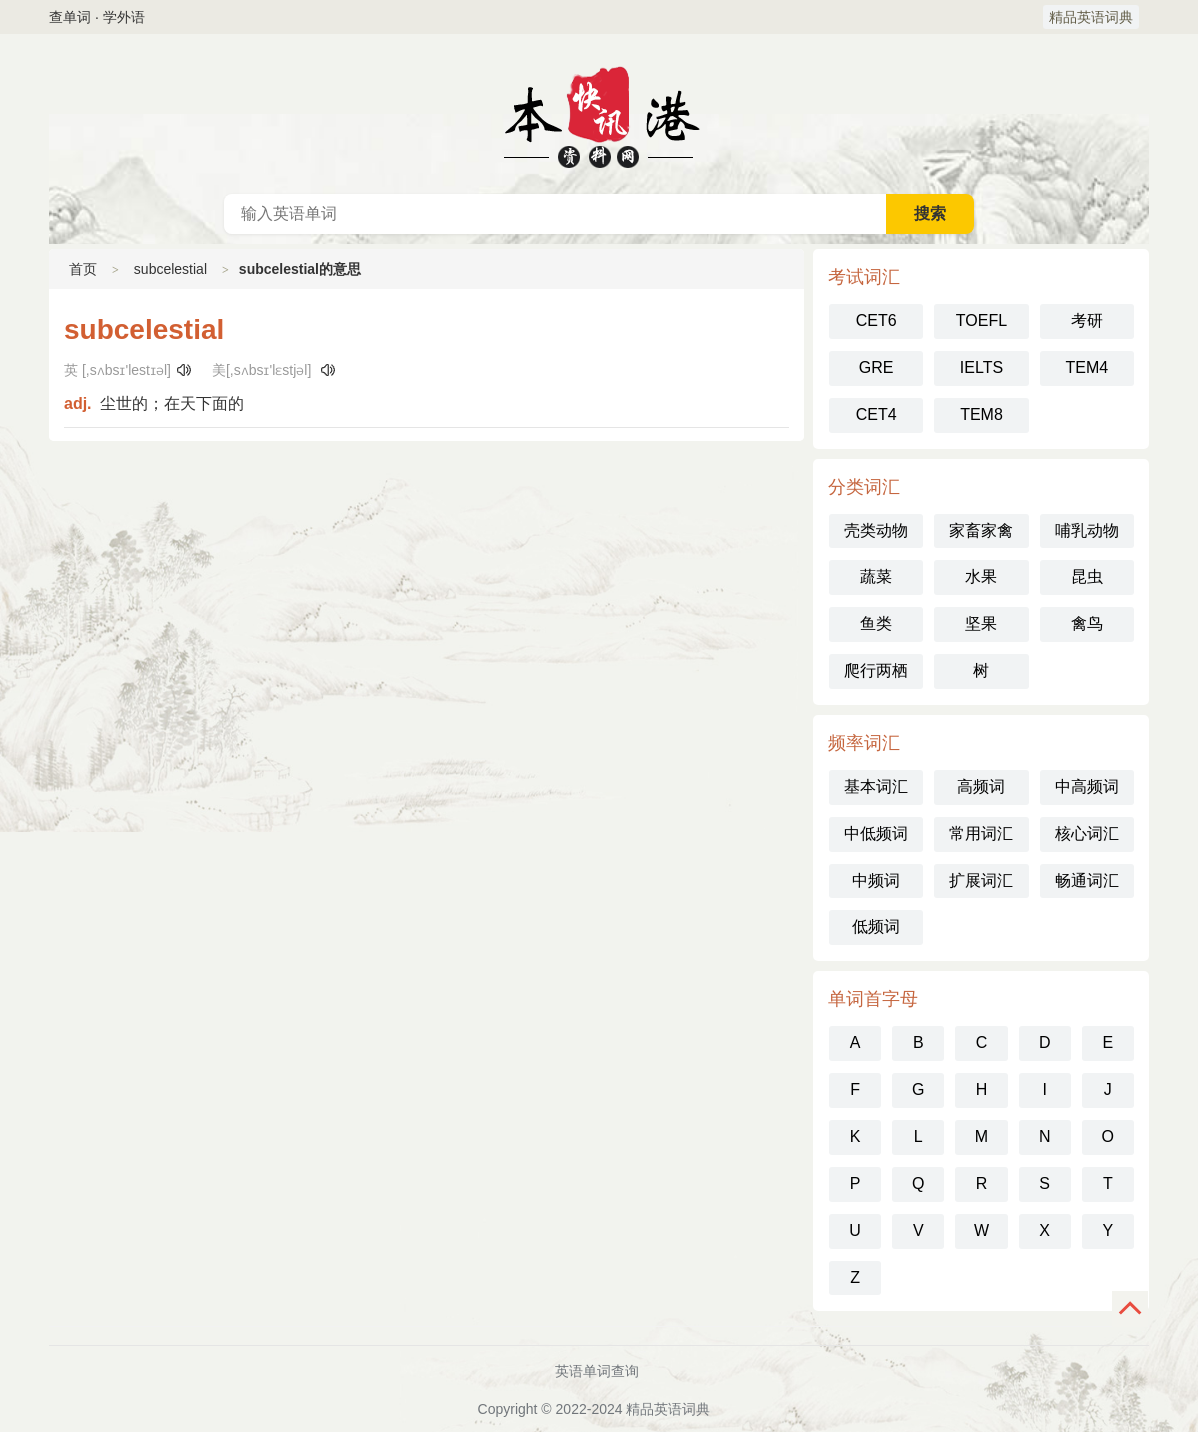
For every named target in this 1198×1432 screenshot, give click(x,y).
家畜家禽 (981, 530)
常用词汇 (981, 833)
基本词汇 (876, 786)
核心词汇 (1087, 833)
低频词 (876, 926)
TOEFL (981, 320)
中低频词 (876, 833)
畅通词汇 (1087, 880)
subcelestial (170, 269)
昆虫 (1087, 576)
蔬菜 (876, 576)
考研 (1087, 320)
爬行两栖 (876, 670)
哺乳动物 (1087, 530)
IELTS (981, 367)
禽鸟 (1087, 623)
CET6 (876, 320)
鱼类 (876, 623)
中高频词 (1087, 786)
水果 (981, 576)
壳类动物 (876, 530)
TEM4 (1086, 367)
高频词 (981, 786)
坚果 (981, 623)
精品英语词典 (1091, 17)
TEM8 (981, 414)
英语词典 (599, 114)
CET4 (876, 414)
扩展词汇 (981, 880)
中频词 (876, 880)
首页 (83, 269)
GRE (876, 367)
